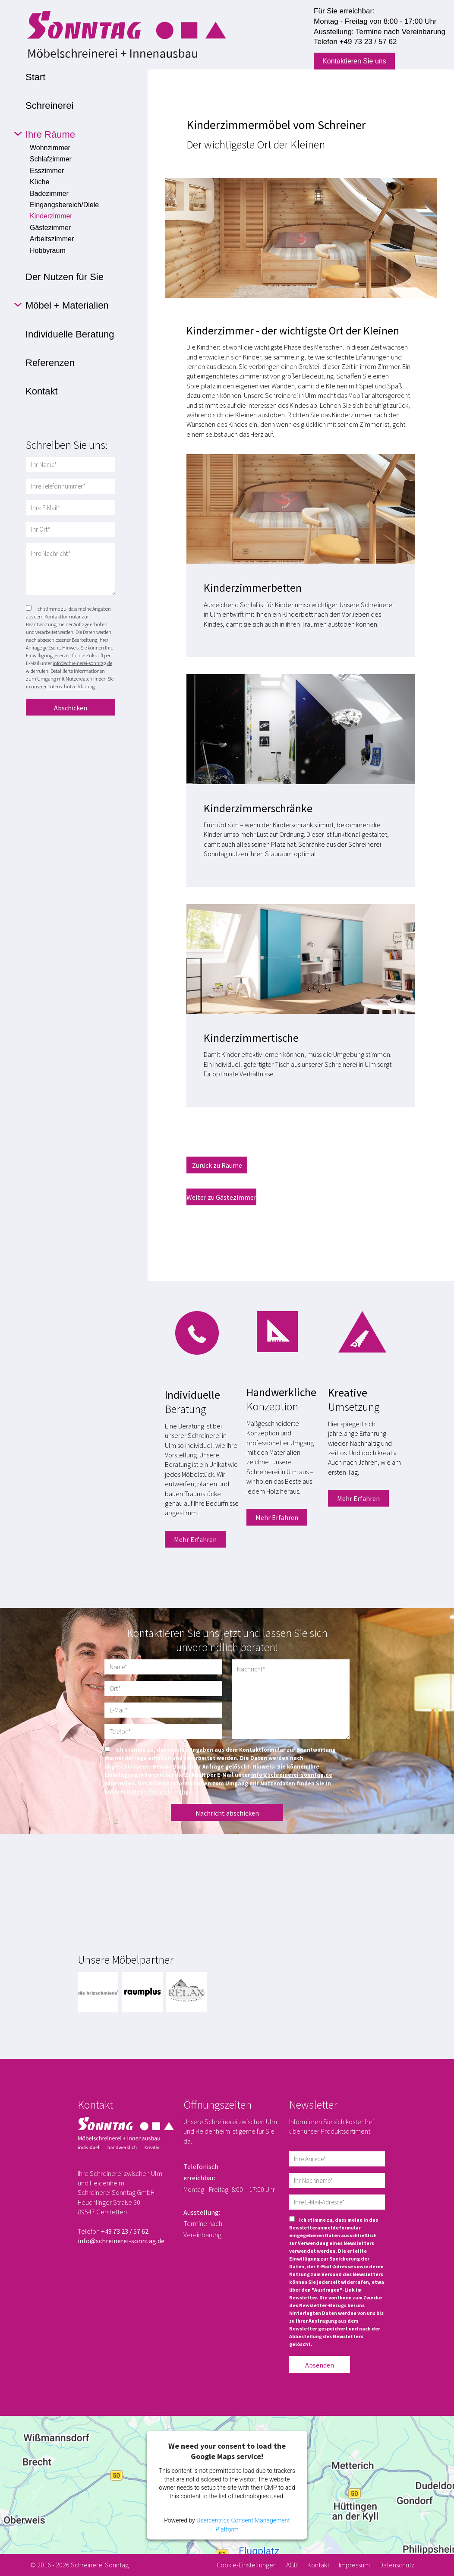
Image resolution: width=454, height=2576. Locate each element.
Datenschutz (396, 2564)
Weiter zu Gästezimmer (221, 1197)
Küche (39, 182)
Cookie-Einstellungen (247, 2564)
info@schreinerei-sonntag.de (82, 663)
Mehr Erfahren (195, 1539)
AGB (292, 2564)
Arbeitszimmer (52, 239)
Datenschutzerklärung (71, 686)
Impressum (354, 2564)
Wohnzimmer (50, 147)
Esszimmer (47, 170)
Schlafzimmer (51, 159)
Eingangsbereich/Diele (64, 204)
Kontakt (318, 2564)
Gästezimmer (50, 227)
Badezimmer (49, 193)
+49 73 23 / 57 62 (368, 42)
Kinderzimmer (51, 216)
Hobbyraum (48, 250)
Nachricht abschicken (227, 1813)
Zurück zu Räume (217, 1165)
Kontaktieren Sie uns (354, 61)
